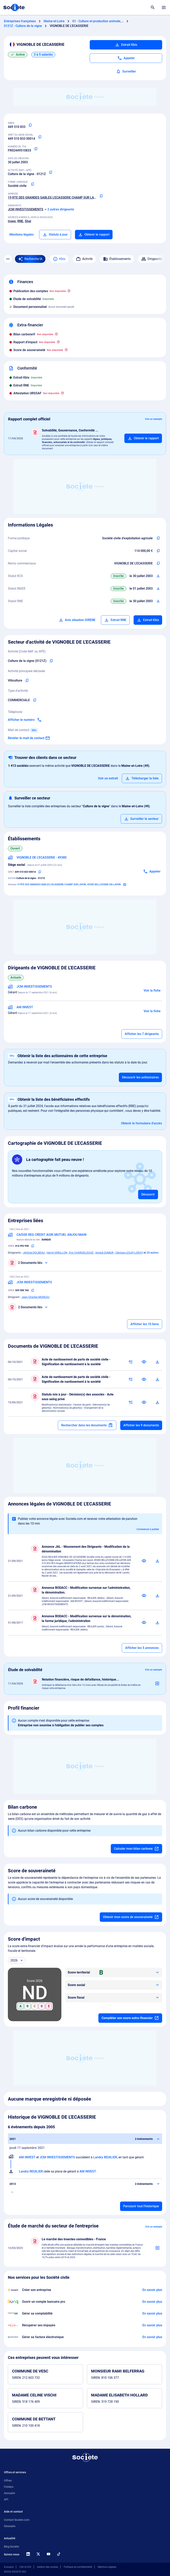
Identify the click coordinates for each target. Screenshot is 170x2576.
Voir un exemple (153, 419)
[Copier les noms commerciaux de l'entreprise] (158, 563)
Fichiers (8, 2486)
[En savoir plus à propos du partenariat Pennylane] (152, 2337)
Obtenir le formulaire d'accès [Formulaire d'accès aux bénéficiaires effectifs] (141, 1123)
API (6, 2499)
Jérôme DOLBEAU (34, 1252)
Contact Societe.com (16, 2519)
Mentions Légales (107, 2567)
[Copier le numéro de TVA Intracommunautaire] (36, 149)
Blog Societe (11, 2546)
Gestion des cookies (47, 2567)
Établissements (117, 259)
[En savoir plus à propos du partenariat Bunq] (152, 2301)
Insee (12, 221)
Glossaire (9, 2526)
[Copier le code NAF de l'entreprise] (51, 661)
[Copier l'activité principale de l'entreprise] (27, 680)
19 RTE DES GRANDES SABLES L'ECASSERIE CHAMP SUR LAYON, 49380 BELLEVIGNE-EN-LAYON (76, 197)
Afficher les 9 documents (141, 1425)
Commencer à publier (148, 1529)
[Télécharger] (157, 1362)
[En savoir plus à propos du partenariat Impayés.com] (152, 2325)
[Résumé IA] (130, 1362)
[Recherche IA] (30, 259)
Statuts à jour (55, 234)
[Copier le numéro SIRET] (40, 137)
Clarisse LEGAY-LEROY (129, 1252)
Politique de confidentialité (78, 2567)
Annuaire (9, 2493)
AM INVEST (27, 2157)
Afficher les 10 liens (144, 1324)
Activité (84, 259)
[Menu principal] (164, 7)
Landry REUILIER (105, 2157)
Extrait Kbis (126, 44)
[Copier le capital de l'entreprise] (158, 551)
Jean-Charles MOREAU (35, 1297)
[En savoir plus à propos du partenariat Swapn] (152, 2290)
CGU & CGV (25, 2567)
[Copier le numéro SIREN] (30, 125)
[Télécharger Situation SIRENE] (158, 589)
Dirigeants (151, 259)
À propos (9, 2567)
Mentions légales (21, 234)
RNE (20, 221)
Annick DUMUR (104, 1252)
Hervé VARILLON (57, 1252)
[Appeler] (126, 58)
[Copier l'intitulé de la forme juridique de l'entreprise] (158, 538)
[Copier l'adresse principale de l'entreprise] (101, 196)
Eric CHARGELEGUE (81, 1252)
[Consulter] (144, 1362)
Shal (28, 221)
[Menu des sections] (8, 259)
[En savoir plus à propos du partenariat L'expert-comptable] (152, 2313)
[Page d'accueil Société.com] (14, 7)
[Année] (17, 1960)
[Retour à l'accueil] (85, 2457)
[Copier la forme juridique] (32, 184)
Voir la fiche (152, 990)
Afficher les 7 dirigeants (142, 1034)
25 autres (152, 1252)
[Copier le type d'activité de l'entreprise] (35, 700)
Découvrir (148, 1194)
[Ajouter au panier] (143, 438)
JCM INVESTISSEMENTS (25, 209)
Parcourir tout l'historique (141, 2206)
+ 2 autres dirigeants (59, 209)
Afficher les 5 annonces (142, 1648)
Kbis (59, 259)
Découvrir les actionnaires (140, 1077)
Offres (8, 2480)
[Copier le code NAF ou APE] (51, 172)
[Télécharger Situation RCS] (158, 576)
